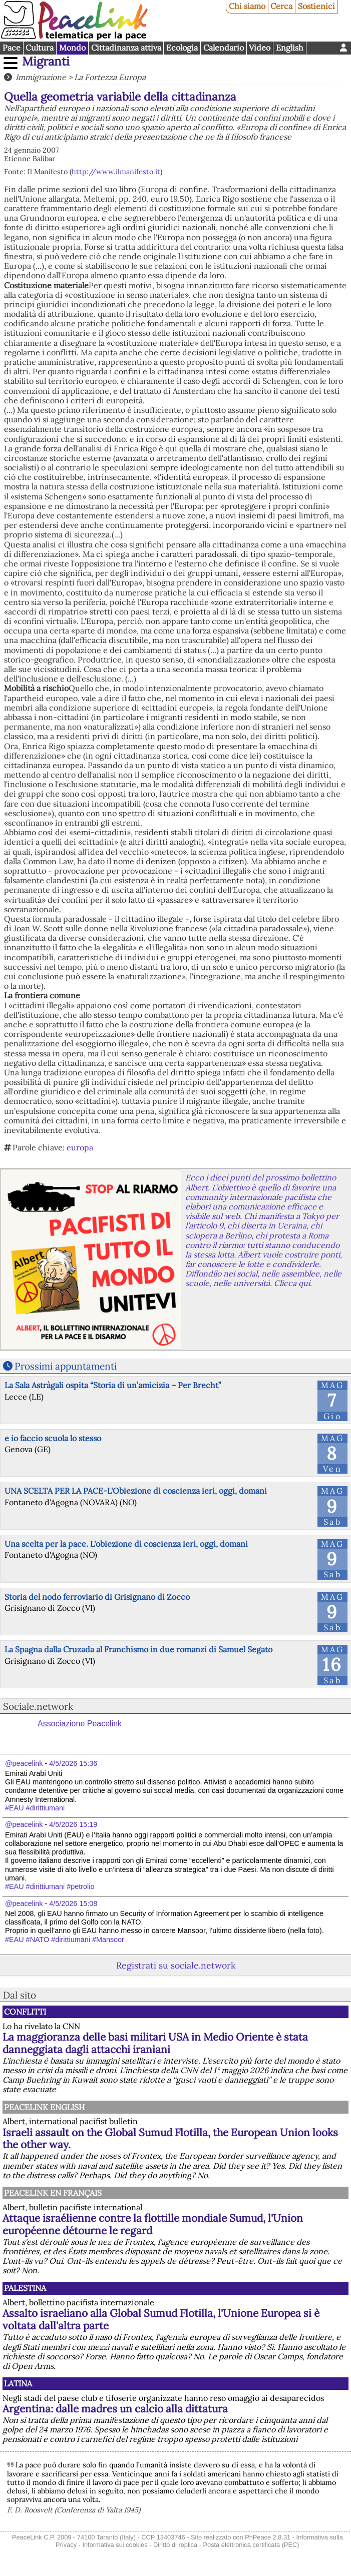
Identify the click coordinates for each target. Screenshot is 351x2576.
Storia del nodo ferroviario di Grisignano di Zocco (97, 1597)
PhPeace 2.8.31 (267, 2537)
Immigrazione (41, 77)
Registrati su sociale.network (175, 1965)
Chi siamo (247, 6)
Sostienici (316, 6)
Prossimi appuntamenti (66, 1366)
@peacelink (24, 1763)
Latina (18, 2383)
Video (259, 48)
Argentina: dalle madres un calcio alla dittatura (115, 2408)
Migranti (46, 61)
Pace (12, 48)
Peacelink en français (53, 2193)
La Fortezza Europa (110, 77)
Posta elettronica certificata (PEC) (251, 2544)
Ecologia (182, 48)
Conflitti (25, 2012)
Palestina (25, 2288)
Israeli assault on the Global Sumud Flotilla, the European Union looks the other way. (170, 2139)
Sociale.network (38, 1706)
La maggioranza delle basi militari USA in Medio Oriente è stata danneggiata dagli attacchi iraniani (155, 2043)
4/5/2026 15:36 (73, 1763)
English (289, 48)
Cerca (281, 6)
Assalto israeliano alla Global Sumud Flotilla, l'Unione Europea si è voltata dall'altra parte (161, 2319)
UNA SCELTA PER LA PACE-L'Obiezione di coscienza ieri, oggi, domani (136, 1491)
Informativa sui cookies (114, 2544)
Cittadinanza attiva (126, 48)
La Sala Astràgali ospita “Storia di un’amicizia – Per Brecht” (113, 1385)
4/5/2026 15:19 (73, 1824)
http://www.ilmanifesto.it (116, 171)
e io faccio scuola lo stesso (53, 1438)
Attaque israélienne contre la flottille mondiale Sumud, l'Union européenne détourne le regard (153, 2224)
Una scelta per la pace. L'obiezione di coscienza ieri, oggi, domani (126, 1544)
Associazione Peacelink (80, 1723)
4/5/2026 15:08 (73, 1903)
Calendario (223, 48)
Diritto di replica (175, 2544)
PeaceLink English (44, 2107)
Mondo (72, 48)
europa (80, 1147)
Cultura (40, 48)
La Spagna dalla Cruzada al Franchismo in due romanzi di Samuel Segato (138, 1649)
